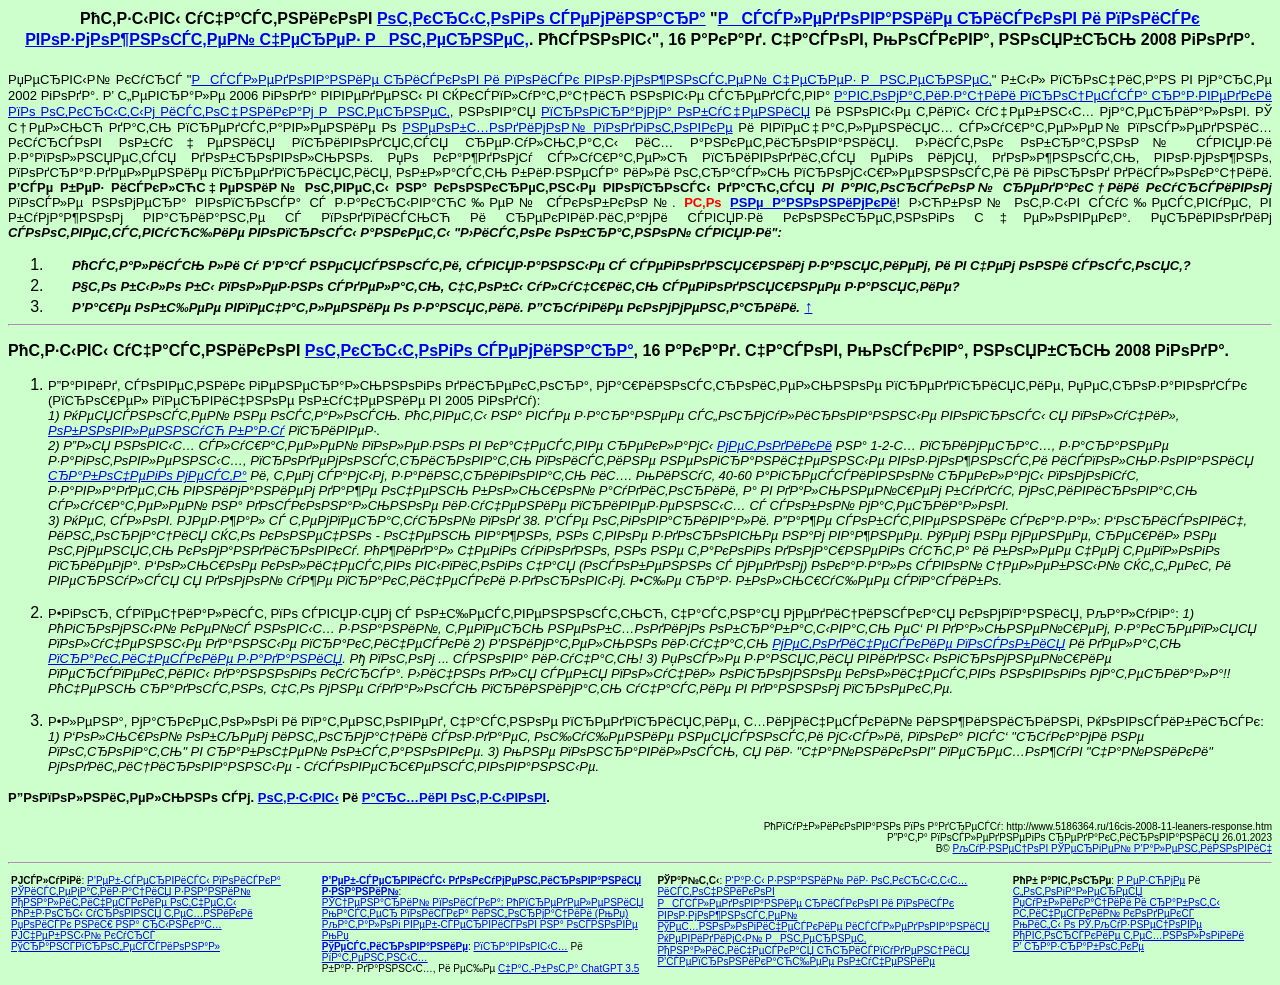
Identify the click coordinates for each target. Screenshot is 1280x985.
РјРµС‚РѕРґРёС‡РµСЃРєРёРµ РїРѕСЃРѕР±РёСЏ (918, 643)
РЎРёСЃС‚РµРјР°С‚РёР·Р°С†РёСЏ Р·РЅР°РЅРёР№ (131, 891)
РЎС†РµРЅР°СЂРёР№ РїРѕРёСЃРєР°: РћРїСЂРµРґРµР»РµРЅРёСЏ (483, 902)
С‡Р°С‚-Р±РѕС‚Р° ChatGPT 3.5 (568, 968)
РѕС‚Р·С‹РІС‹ (298, 797)
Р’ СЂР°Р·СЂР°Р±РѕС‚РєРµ (1078, 946)
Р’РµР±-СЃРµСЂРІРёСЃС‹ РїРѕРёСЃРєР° (184, 880)
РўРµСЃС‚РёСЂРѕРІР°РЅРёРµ (395, 946)
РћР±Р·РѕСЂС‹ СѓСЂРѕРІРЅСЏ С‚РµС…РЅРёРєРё (132, 913)
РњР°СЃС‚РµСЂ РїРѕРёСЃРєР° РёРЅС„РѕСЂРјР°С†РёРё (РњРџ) (475, 913)
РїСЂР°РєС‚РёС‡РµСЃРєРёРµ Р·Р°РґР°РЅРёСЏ (195, 658)
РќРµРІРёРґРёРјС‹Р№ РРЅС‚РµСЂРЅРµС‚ (761, 938)
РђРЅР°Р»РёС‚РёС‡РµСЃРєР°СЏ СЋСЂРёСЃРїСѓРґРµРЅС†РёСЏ (813, 950)
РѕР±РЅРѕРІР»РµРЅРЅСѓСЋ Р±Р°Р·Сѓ (166, 430)
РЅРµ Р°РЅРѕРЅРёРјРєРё (813, 202)
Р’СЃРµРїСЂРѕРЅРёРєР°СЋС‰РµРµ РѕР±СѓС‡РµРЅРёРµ (796, 961)
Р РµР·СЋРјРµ (1151, 880)
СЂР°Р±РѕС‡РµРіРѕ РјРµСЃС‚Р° (147, 475)
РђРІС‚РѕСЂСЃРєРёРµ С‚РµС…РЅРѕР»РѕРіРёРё (1128, 935)
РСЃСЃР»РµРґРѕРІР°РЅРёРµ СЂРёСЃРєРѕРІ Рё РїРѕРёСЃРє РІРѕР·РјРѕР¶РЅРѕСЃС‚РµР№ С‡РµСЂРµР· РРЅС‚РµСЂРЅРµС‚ (591, 79)
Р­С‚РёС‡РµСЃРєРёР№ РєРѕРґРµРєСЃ (1103, 913)
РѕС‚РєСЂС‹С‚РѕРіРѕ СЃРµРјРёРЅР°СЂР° (541, 18)
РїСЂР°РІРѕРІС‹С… (521, 946)
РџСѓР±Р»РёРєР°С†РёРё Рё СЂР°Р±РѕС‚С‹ (1116, 902)
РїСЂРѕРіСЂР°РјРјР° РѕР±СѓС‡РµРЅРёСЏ (675, 111)
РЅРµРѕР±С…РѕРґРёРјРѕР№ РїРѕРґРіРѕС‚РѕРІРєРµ (567, 127)
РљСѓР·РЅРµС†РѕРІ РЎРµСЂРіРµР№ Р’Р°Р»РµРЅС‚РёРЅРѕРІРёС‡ (1112, 848)
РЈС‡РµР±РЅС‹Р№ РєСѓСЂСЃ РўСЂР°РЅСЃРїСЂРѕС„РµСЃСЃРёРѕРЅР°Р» (115, 941)
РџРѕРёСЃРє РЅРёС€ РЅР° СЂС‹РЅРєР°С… (116, 924)
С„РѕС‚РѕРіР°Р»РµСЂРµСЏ (1078, 891)
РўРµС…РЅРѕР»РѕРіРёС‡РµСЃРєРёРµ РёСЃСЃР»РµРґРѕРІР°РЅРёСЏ (823, 926)
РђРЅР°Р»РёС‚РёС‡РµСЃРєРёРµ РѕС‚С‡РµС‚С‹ (123, 902)
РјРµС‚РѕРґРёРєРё (774, 445)
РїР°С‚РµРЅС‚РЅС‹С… (375, 957)
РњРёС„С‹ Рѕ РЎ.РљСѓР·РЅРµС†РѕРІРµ (1107, 924)
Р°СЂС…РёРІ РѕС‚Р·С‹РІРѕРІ (454, 797)
